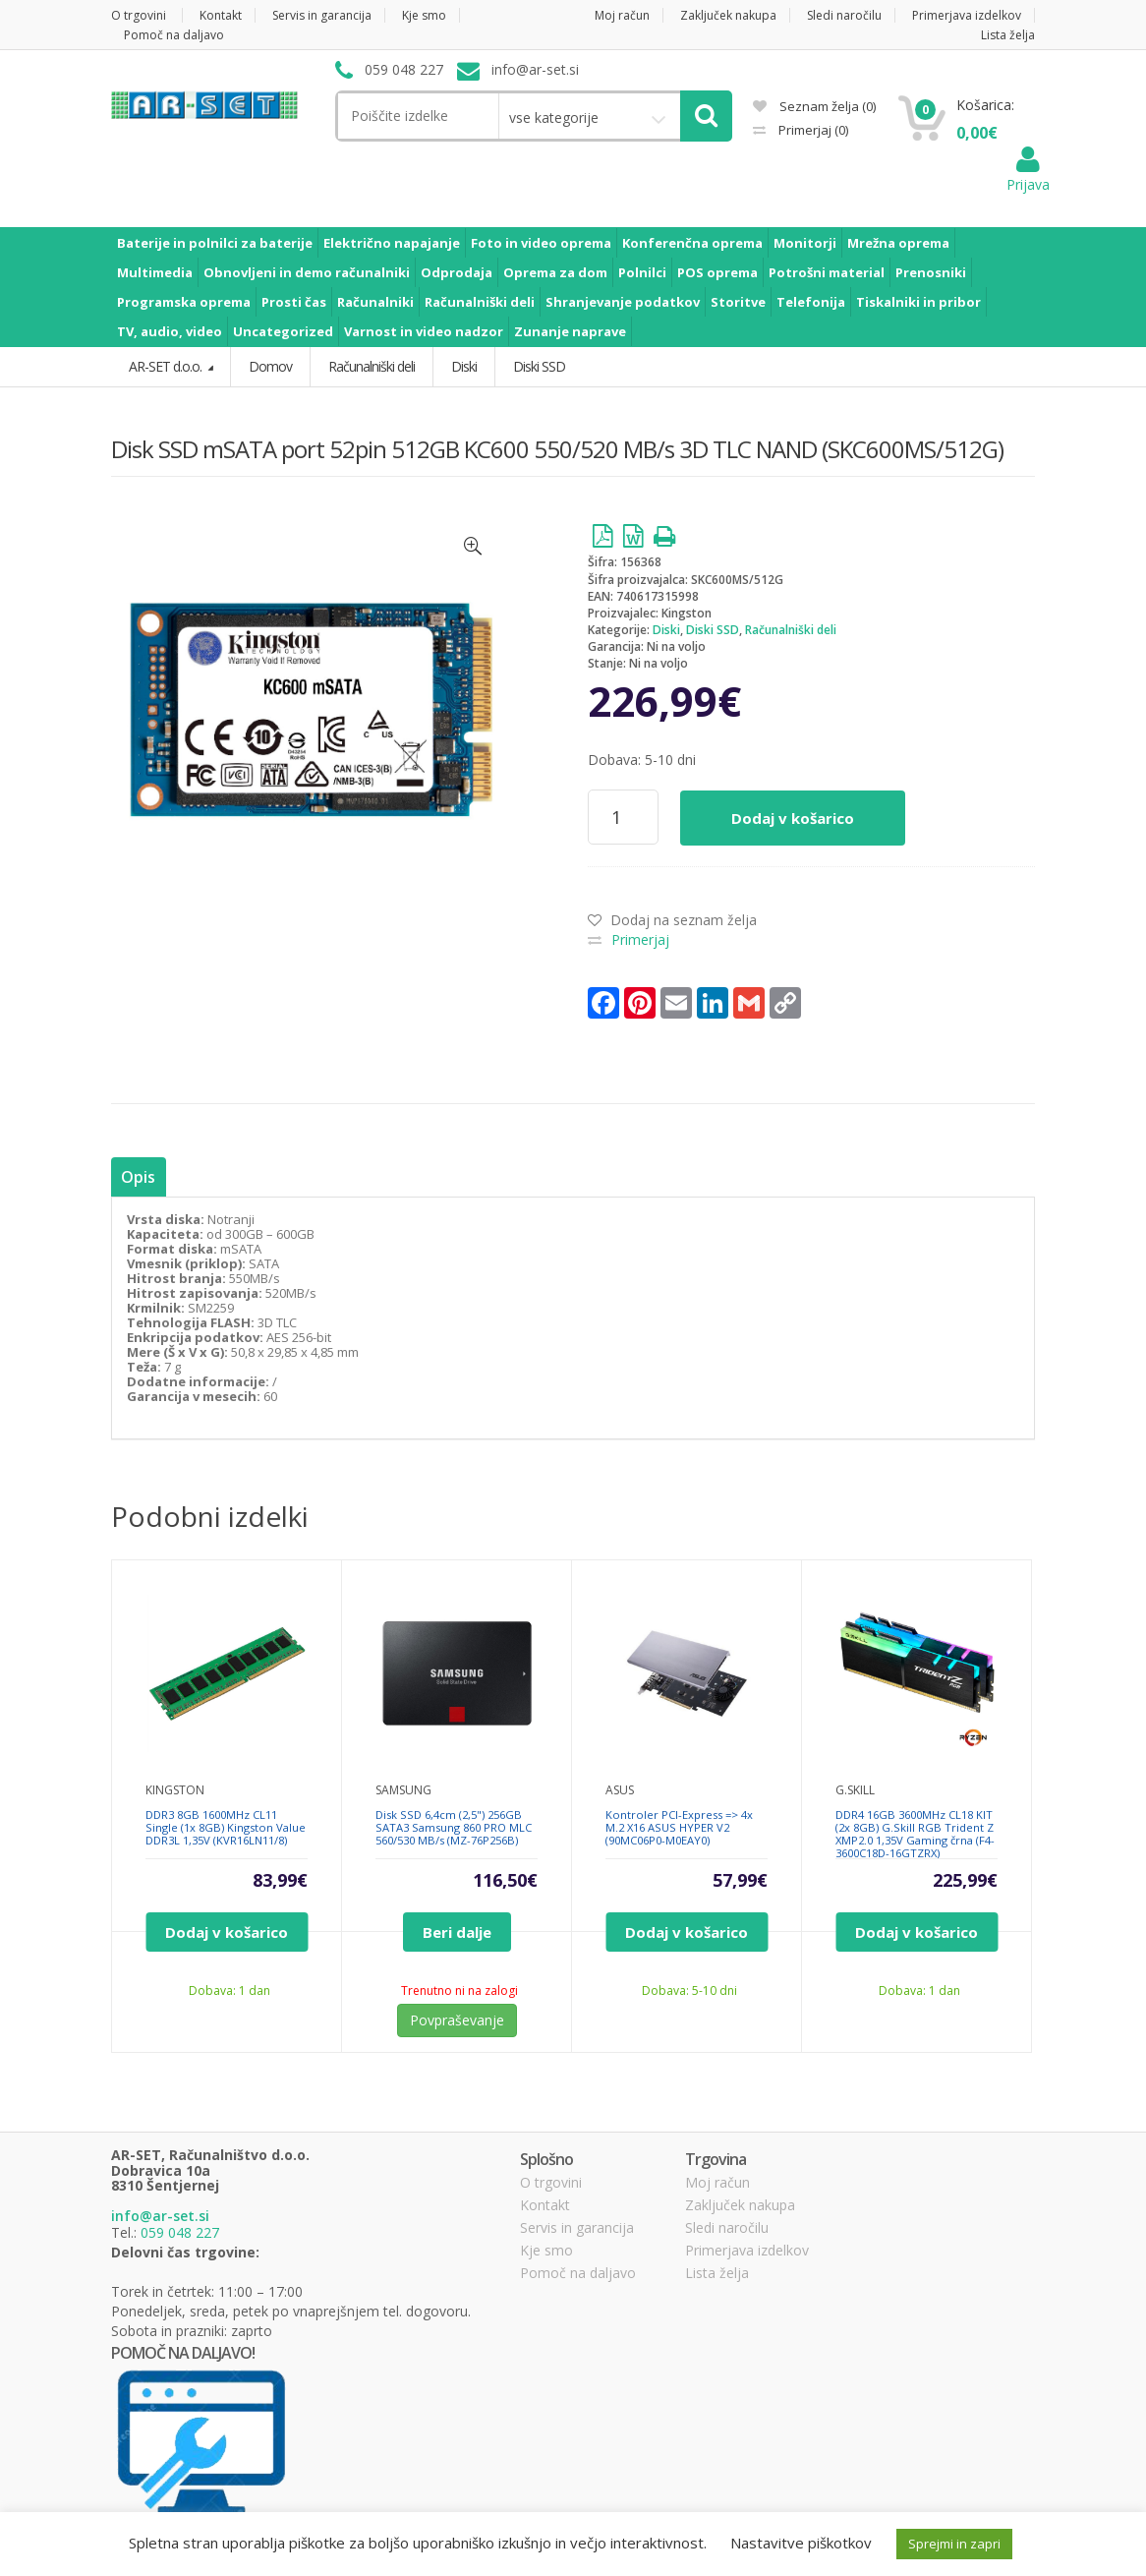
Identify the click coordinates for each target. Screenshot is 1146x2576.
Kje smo (424, 15)
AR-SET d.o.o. (166, 366)
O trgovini (138, 15)
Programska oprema (184, 302)
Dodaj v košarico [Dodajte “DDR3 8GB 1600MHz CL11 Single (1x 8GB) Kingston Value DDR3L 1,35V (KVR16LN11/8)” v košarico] (226, 1932)
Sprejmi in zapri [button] (954, 2543)
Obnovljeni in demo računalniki (306, 272)
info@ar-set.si (160, 2215)
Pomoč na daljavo (174, 35)
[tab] (138, 1177)
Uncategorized (283, 331)
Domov (270, 366)
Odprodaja (456, 272)
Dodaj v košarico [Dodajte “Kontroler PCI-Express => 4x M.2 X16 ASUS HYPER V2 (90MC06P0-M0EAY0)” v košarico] (686, 1932)
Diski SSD (712, 629)
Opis (138, 1177)
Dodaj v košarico (792, 818)
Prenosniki (930, 272)
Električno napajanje (391, 243)
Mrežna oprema (898, 243)
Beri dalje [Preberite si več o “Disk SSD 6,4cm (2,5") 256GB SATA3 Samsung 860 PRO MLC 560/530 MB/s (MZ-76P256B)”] (457, 1932)
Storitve (738, 302)
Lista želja (1008, 35)
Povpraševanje (457, 2020)
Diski (666, 629)
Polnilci (642, 272)
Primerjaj (811, 130)
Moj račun (622, 15)
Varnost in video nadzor (423, 331)
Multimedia (155, 272)
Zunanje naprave (570, 331)
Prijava (1028, 174)
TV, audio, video (169, 331)
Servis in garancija (322, 15)
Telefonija (810, 302)
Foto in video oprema (541, 243)
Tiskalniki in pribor (918, 302)
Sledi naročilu (844, 15)
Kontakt (221, 15)
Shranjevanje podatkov (622, 302)
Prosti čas (293, 302)
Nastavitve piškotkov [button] (801, 2542)
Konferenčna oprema (692, 243)
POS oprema (717, 272)
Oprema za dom (555, 272)
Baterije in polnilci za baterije (215, 243)
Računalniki (375, 302)
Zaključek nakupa (728, 15)
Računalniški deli (480, 302)
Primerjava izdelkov (966, 15)
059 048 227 (180, 2232)
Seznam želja (814, 106)
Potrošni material (827, 272)
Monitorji (805, 243)
